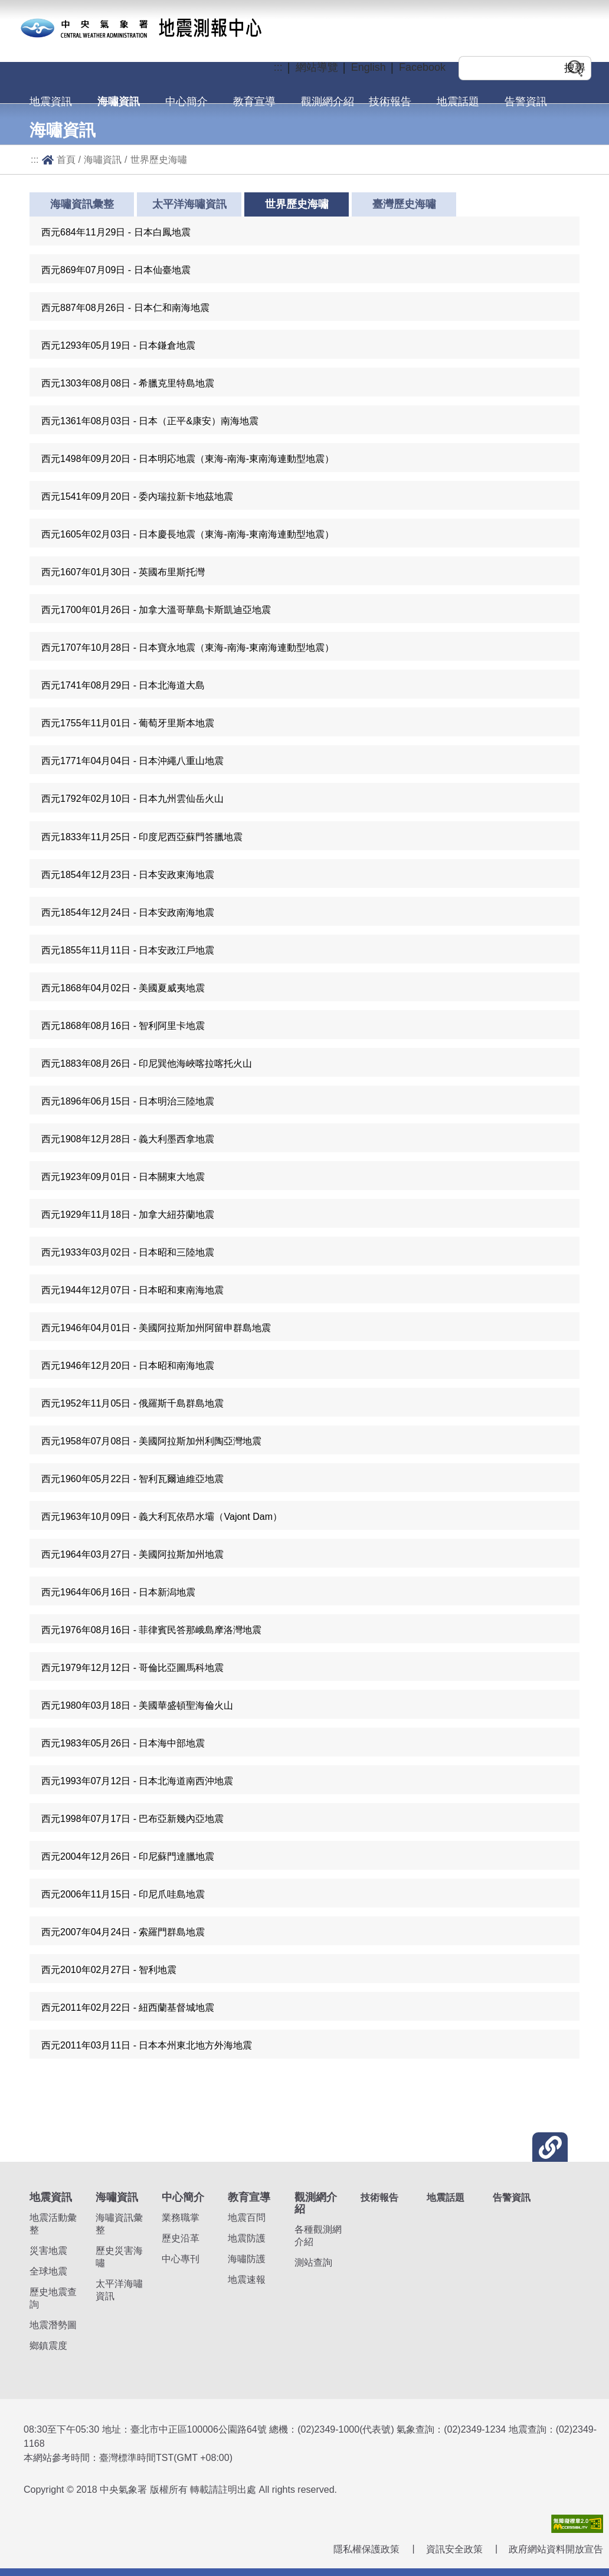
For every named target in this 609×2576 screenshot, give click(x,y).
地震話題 (458, 101)
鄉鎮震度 (48, 2346)
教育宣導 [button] (254, 101)
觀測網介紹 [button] (327, 101)
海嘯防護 (247, 2259)
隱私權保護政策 (366, 2549)
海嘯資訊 (103, 159)
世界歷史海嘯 (158, 159)
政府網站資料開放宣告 (556, 2549)
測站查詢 (313, 2262)
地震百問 (247, 2218)
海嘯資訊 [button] (118, 101)
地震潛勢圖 (53, 2325)
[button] (304, 231)
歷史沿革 (180, 2238)
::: (35, 159)
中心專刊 (180, 2259)
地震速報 (247, 2280)
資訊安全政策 (454, 2549)
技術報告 (390, 101)
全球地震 (48, 2271)
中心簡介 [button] (186, 101)
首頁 (66, 159)
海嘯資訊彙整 (82, 204)
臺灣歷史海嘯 (404, 204)
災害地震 (48, 2251)
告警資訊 (526, 101)
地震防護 (247, 2238)
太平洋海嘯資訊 (189, 204)
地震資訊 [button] (51, 101)
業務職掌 (180, 2218)
